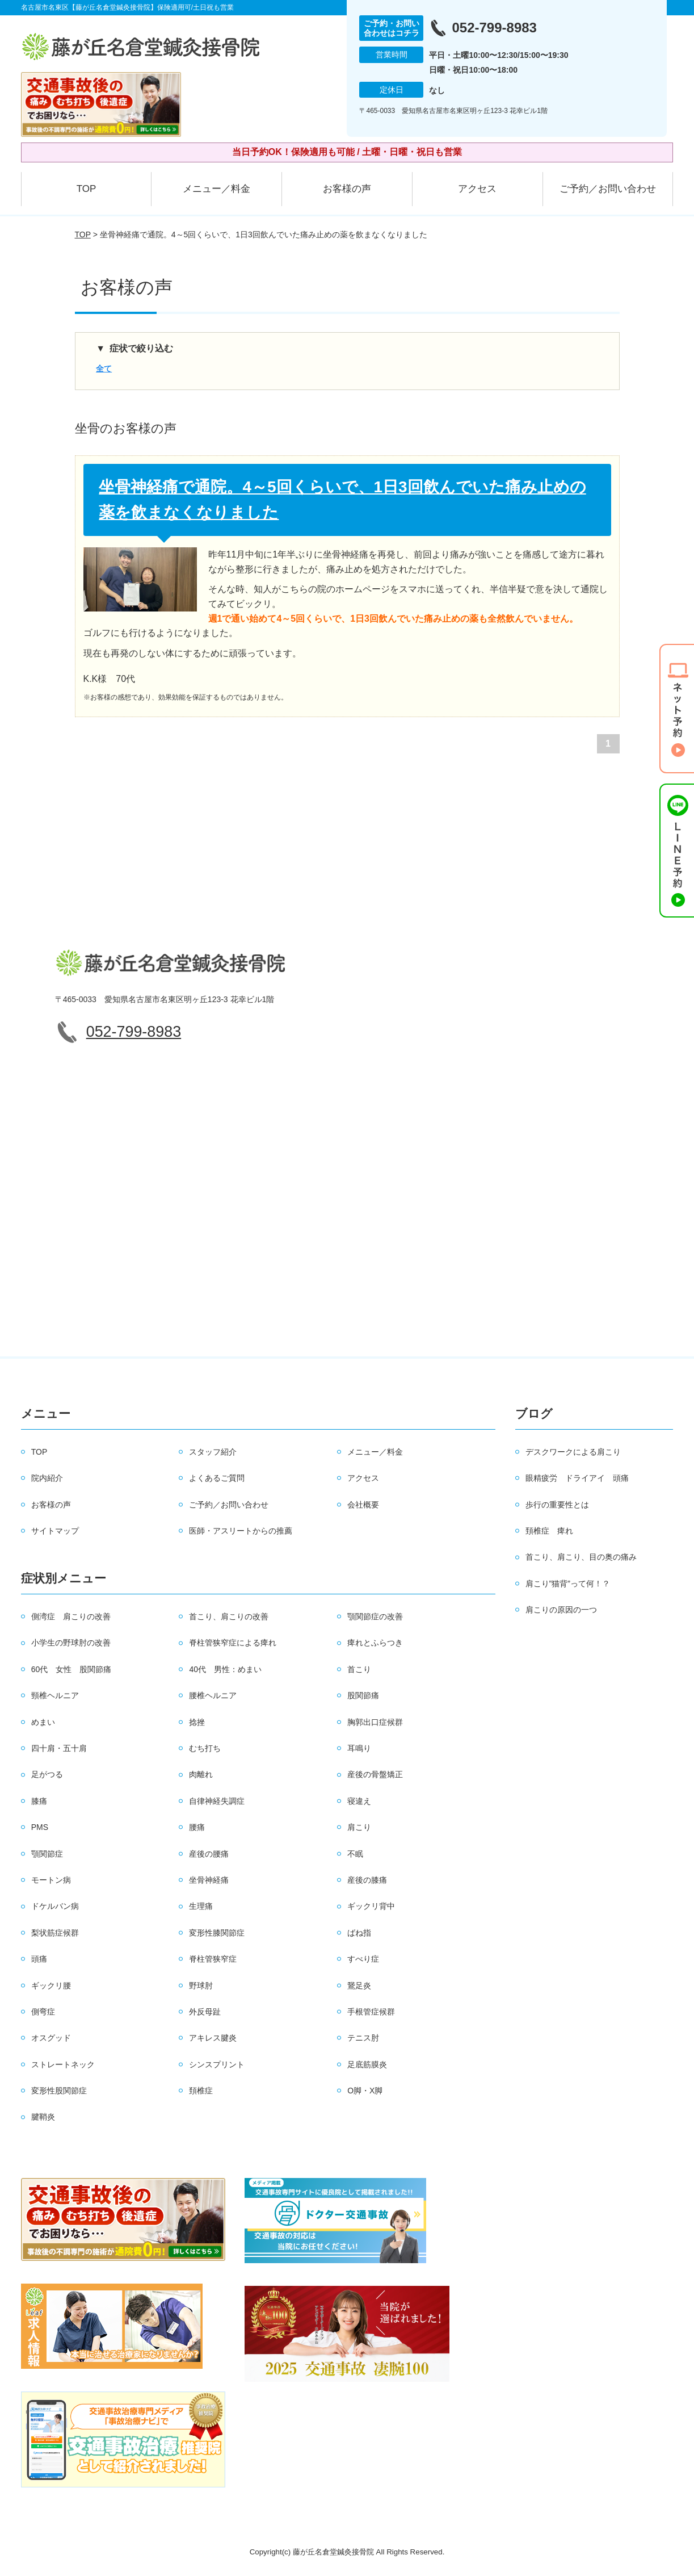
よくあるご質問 (217, 1477)
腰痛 (197, 1827)
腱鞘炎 (43, 2116)
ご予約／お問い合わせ (608, 188)
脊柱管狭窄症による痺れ (232, 1642)
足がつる (47, 1774)
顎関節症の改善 (375, 1616)
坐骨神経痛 (209, 1879)
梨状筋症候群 (55, 1932)
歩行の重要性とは (557, 1504)
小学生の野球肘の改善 (71, 1642)
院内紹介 (47, 1477)
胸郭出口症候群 (375, 1722)
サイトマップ (55, 1530)
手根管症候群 (371, 2011)
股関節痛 (363, 1695)
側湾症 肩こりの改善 (71, 1616)
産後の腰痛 (209, 1853)
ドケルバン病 (55, 1906)
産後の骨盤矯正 (375, 1774)
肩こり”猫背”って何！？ (567, 1583)
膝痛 (39, 1801)
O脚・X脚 (364, 2090)
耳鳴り (359, 1748)
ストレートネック (63, 2064)
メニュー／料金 (216, 188)
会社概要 (363, 1504)
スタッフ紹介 (213, 1451)
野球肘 (201, 1985)
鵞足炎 (359, 1985)
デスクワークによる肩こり (573, 1451)
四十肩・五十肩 (59, 1748)
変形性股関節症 (59, 2090)
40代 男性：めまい (225, 1669)
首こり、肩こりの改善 (228, 1616)
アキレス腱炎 (213, 2037)
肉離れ (201, 1774)
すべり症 (363, 1958)
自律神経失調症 (217, 1801)
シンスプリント (217, 2064)
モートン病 (51, 1879)
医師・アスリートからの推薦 (240, 1530)
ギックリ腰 (51, 1985)
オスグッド (51, 2037)
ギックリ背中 (371, 1906)
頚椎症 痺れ (549, 1530)
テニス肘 (363, 2037)
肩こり (359, 1827)
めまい (43, 1722)
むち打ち (205, 1748)
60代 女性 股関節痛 (71, 1669)
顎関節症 (47, 1853)
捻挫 (197, 1722)
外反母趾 (205, 2011)
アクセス (477, 188)
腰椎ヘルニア (213, 1695)
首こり (359, 1669)
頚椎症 (201, 2090)
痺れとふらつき (375, 1642)
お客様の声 (347, 188)
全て (104, 368)
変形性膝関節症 (217, 1932)
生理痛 (201, 1906)
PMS (39, 1827)
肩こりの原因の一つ (561, 1609)
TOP (86, 188)
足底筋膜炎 (367, 2064)
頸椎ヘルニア (55, 1695)
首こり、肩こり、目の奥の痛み (581, 1556)
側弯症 (43, 2011)
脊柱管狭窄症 (213, 1958)
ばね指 (359, 1932)
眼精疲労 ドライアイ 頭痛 (577, 1477)
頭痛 (39, 1958)
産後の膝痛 (367, 1879)
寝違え (359, 1801)
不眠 (355, 1853)
